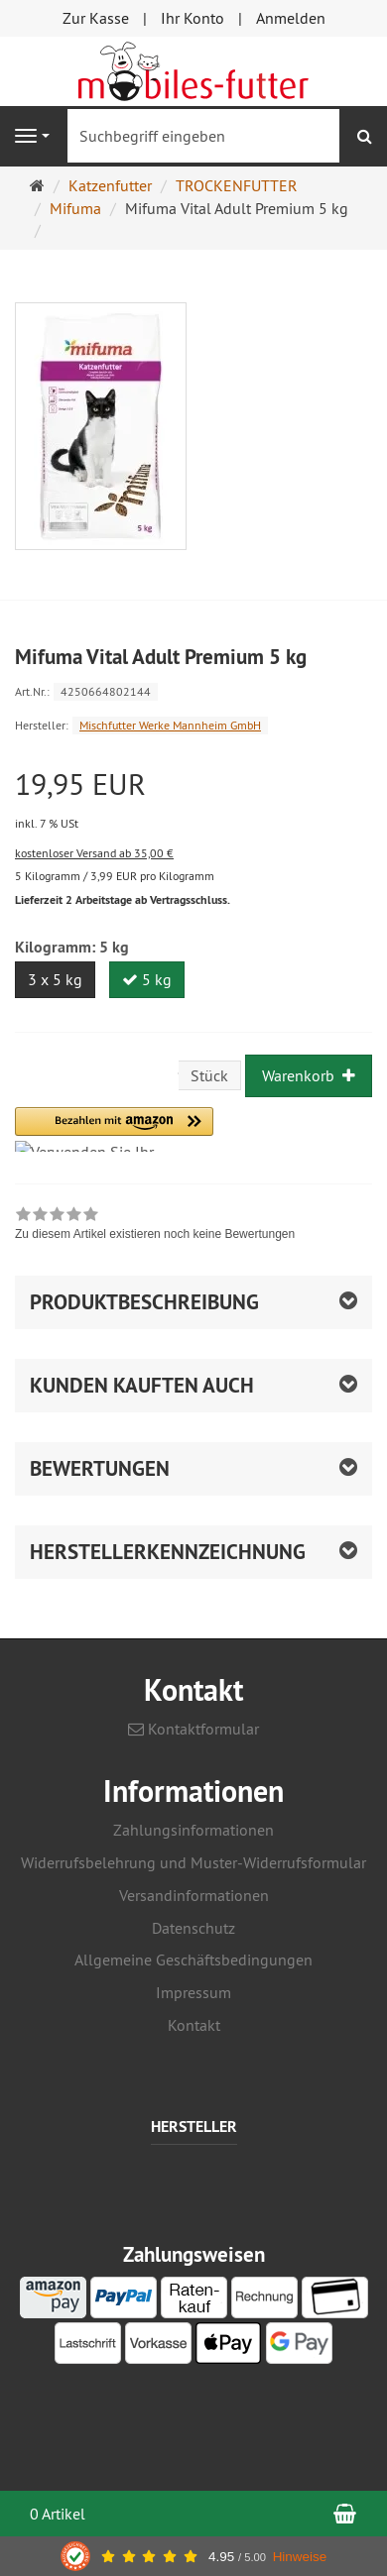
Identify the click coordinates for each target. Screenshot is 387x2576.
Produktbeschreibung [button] (144, 1301)
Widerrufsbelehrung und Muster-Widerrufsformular (193, 1862)
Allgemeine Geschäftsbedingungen (193, 1959)
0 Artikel (57, 2513)
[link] (155, 1226)
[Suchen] (364, 136)
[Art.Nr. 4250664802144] (193, 690)
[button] (114, 1129)
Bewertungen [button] (100, 1468)
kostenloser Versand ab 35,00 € (94, 852)
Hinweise (300, 2556)
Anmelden (290, 18)
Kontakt (194, 2025)
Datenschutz (193, 1928)
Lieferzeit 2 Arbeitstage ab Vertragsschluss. (122, 900)
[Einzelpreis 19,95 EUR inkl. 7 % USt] (193, 801)
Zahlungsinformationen (193, 1830)
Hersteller (194, 2127)
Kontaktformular (193, 1728)
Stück (209, 1075)
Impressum (193, 1992)
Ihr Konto (192, 18)
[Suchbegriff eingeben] (203, 136)
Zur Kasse (96, 18)
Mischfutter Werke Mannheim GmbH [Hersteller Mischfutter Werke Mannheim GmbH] (170, 725)
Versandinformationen (194, 1895)
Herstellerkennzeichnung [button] (168, 1551)
